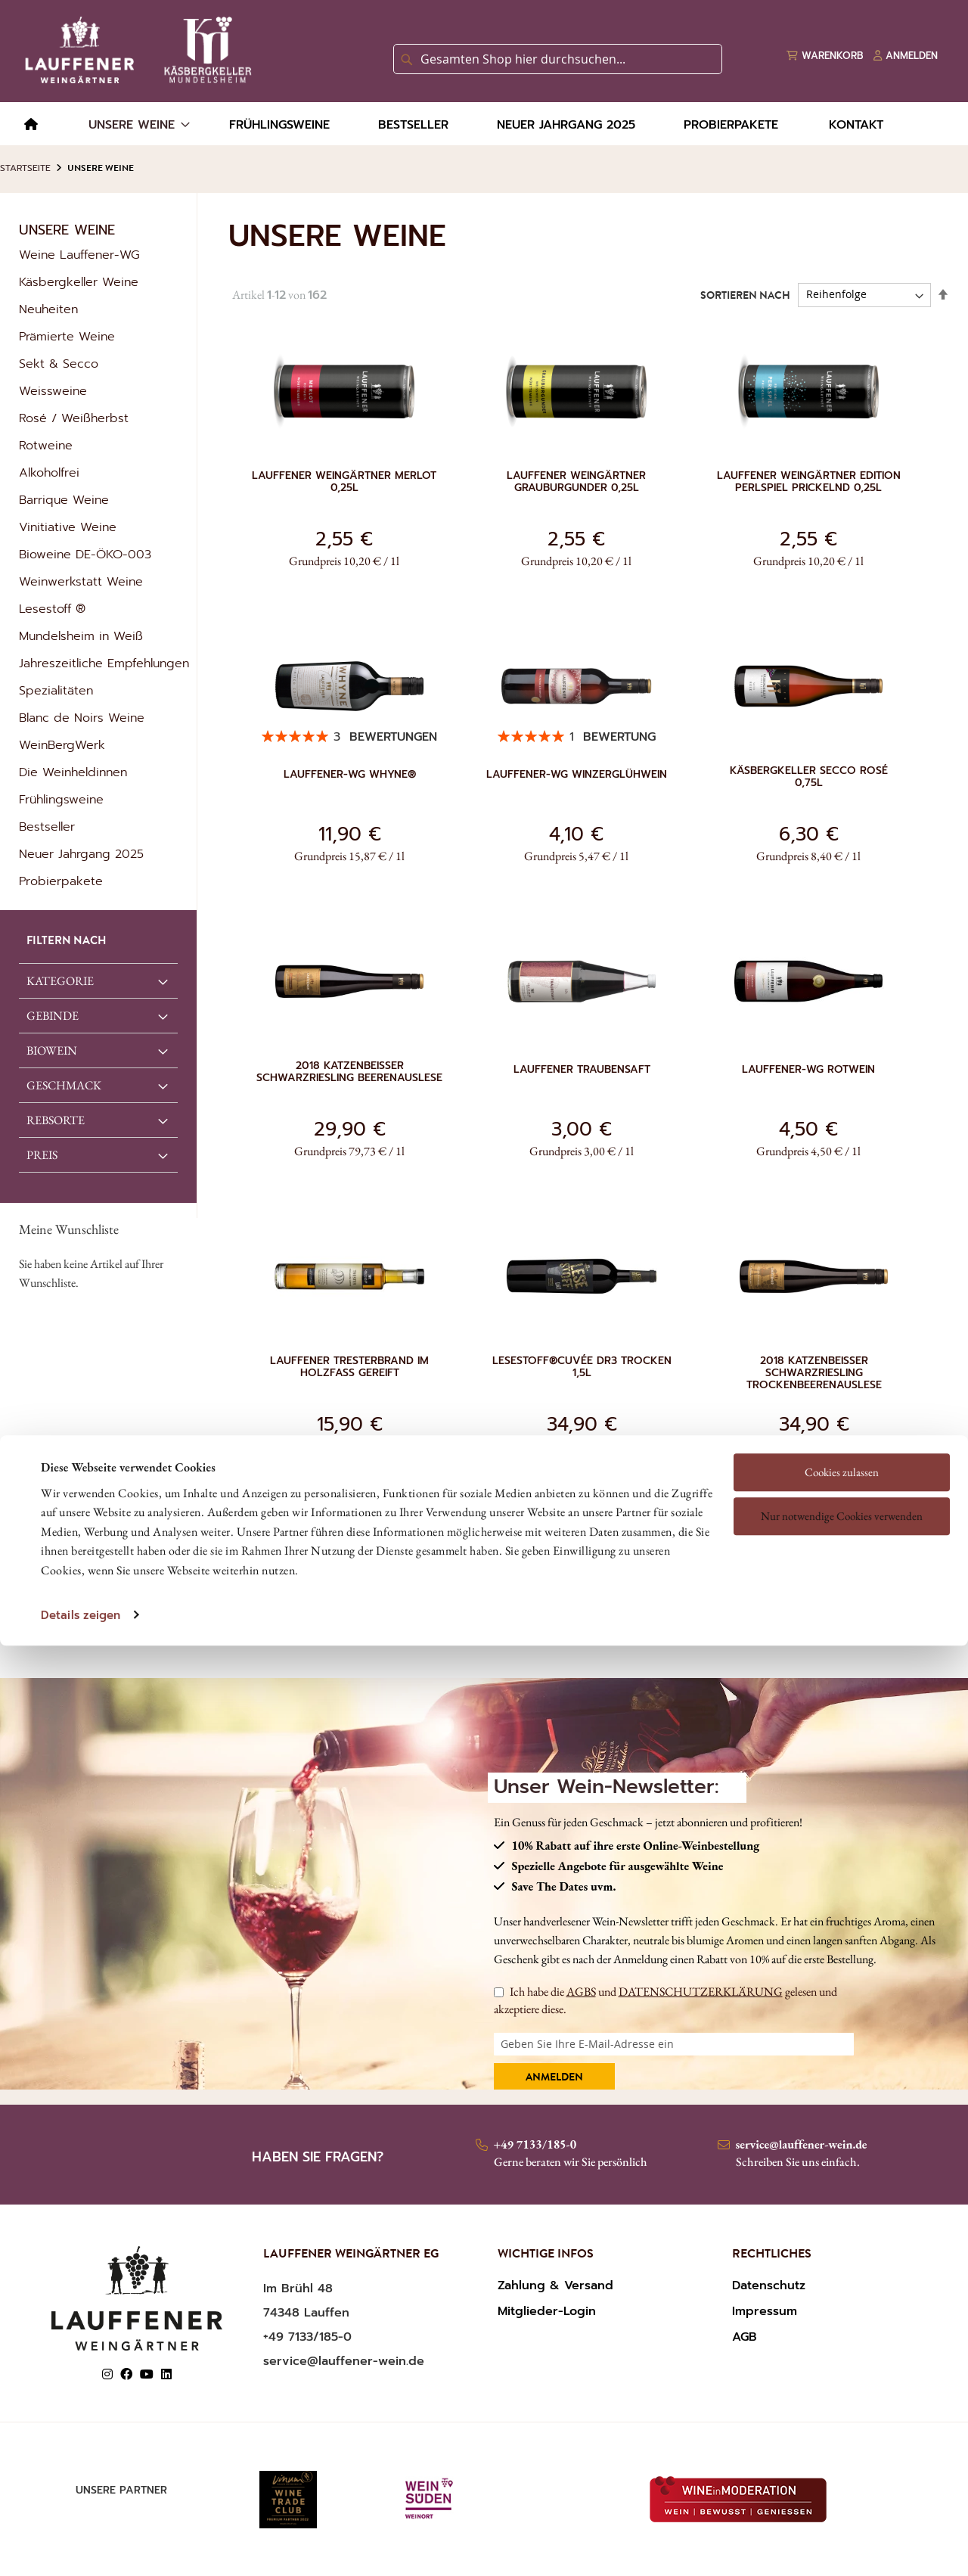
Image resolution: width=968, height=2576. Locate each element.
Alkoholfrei (49, 473)
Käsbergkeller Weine (78, 282)
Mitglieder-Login (547, 2311)
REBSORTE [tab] (55, 1120)
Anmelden (554, 2078)
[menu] (484, 123)
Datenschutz (768, 2285)
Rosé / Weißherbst (74, 418)
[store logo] (135, 50)
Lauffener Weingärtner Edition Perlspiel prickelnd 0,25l (809, 482)
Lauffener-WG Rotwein (808, 1070)
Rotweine (46, 446)
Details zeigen (80, 1515)
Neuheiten (48, 309)
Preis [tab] (41, 1155)
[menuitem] (31, 125)
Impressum (764, 2311)
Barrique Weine (64, 500)
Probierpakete (61, 881)
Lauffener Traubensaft (581, 1070)
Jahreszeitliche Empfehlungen (104, 663)
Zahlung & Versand (555, 2285)
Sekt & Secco (58, 364)
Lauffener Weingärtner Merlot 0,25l (344, 482)
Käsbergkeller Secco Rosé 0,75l (809, 777)
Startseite (25, 168)
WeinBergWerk (62, 745)
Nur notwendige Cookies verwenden (842, 1416)
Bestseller (47, 827)
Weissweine (53, 391)
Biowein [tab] (51, 1050)
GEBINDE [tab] (52, 1016)
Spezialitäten (56, 691)
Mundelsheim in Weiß (81, 636)
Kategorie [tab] (60, 981)
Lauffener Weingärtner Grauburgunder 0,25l (576, 482)
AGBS (581, 1992)
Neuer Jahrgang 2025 (81, 854)
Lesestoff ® (52, 609)
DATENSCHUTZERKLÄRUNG (701, 1992)
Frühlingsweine (61, 800)
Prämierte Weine (67, 337)
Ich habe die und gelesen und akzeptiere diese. (665, 2000)
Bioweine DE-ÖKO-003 (85, 554)
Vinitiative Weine (67, 527)
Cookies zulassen (842, 1372)
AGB (744, 2337)
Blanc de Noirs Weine (81, 718)
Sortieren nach (745, 296)
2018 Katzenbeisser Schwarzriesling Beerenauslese (349, 1072)
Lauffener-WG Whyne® (350, 775)
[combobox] (557, 59)
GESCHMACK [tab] (63, 1085)
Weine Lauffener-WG (79, 255)
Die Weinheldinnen (73, 772)
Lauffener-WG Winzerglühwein (576, 775)
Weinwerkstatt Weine (81, 582)
